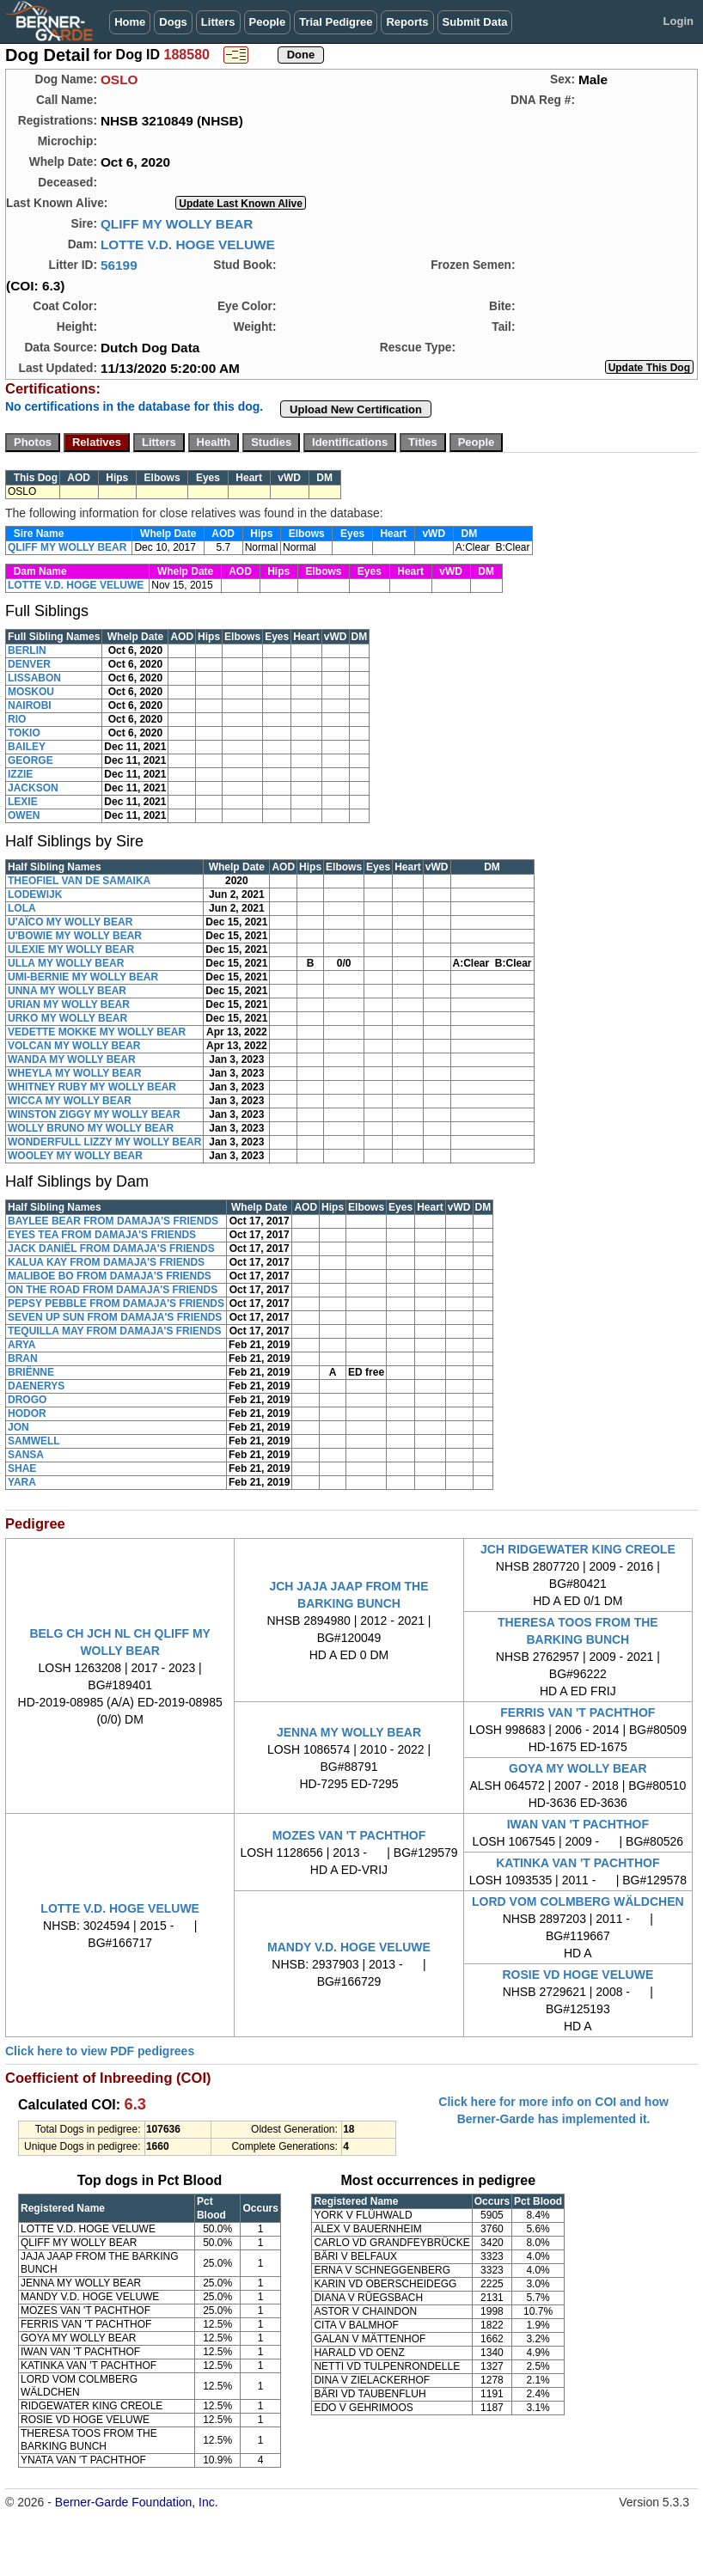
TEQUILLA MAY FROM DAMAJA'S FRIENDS (114, 1331)
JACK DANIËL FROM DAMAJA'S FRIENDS (111, 1248)
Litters (218, 21)
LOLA (22, 908)
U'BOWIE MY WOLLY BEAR (75, 936)
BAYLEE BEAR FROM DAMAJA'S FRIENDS (113, 1221)
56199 (119, 265)
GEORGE (30, 760)
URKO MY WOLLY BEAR (67, 1018)
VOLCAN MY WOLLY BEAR (74, 1046)
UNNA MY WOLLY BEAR (67, 991)
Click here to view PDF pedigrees (99, 2051)
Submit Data (475, 21)
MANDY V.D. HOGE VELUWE (349, 1947)
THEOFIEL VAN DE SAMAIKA (79, 881)
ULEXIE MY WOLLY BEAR (71, 949)
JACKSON (33, 788)
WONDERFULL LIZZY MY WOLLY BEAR (104, 1142)
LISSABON (34, 678)
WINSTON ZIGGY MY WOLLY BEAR (94, 1114)
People (267, 21)
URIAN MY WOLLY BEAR (69, 1004)
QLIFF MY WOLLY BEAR (177, 224)
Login (678, 21)
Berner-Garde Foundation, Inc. (136, 2502)
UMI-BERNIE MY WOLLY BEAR (83, 977)
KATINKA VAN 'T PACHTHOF (577, 1863)
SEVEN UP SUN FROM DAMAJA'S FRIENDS (115, 1317)
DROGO (27, 1400)
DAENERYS (36, 1386)
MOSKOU (31, 692)
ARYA (21, 1345)
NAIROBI (30, 705)
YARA (22, 1482)
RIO (17, 719)
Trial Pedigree (335, 21)
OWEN (24, 815)
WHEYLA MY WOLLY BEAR (74, 1073)
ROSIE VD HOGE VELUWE (577, 1974)
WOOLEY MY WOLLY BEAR (75, 1156)
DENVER (29, 664)
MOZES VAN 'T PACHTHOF (349, 1835)
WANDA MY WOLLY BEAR (72, 1059)
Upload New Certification (356, 409)
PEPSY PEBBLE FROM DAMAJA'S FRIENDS (116, 1303)
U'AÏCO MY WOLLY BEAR (70, 922)
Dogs (173, 21)
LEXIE (23, 802)
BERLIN (27, 650)
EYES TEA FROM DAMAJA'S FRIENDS (102, 1235)
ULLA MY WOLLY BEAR (66, 963)
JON (18, 1427)
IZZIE (20, 774)
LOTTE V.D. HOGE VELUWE (188, 244)
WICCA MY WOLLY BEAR (69, 1101)
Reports (407, 21)
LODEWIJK (35, 894)
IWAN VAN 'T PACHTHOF (578, 1824)
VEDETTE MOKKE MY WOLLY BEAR (97, 1032)
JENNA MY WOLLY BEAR (349, 1732)
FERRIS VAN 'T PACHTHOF (577, 1712)
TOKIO (24, 733)
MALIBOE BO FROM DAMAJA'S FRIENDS (109, 1276)
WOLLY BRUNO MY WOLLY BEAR (91, 1128)
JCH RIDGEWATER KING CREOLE (577, 1549)
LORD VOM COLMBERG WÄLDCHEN (578, 1901)
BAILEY (27, 747)
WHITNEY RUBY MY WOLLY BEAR (92, 1087)
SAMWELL (34, 1441)
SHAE (22, 1468)
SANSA (26, 1455)
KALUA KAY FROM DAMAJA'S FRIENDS (106, 1262)
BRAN (23, 1358)
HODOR (27, 1413)
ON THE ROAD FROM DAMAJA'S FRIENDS (112, 1290)
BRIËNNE (31, 1372)
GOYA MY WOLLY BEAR (578, 1768)
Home (129, 21)
